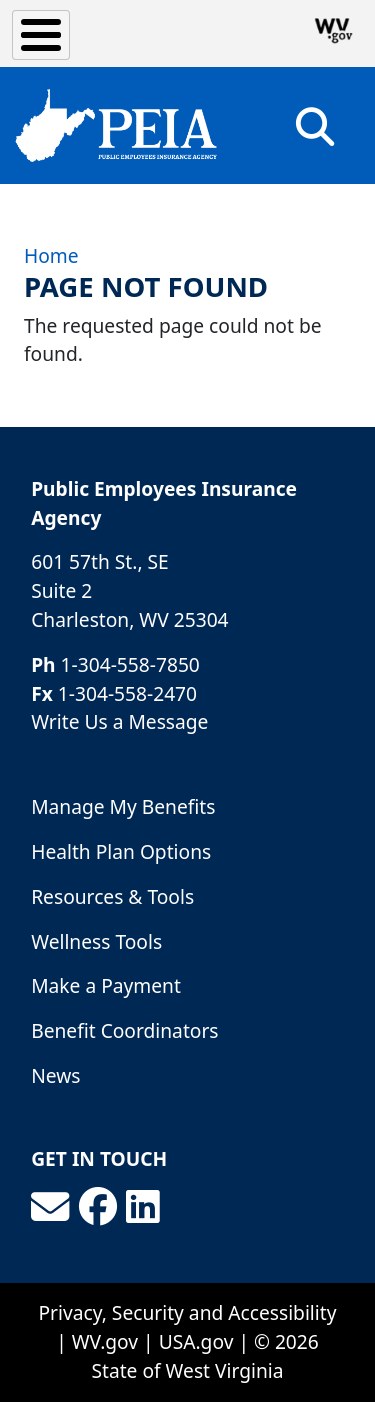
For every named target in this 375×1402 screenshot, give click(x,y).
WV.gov (105, 1341)
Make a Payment (106, 985)
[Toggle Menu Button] (41, 35)
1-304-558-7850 (130, 664)
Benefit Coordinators (124, 1030)
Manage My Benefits (123, 806)
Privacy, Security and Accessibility (188, 1312)
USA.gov (196, 1341)
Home (51, 255)
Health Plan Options (121, 851)
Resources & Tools (112, 896)
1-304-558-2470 (127, 693)
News (55, 1075)
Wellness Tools (96, 941)
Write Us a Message (119, 721)
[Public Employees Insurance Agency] (116, 125)
